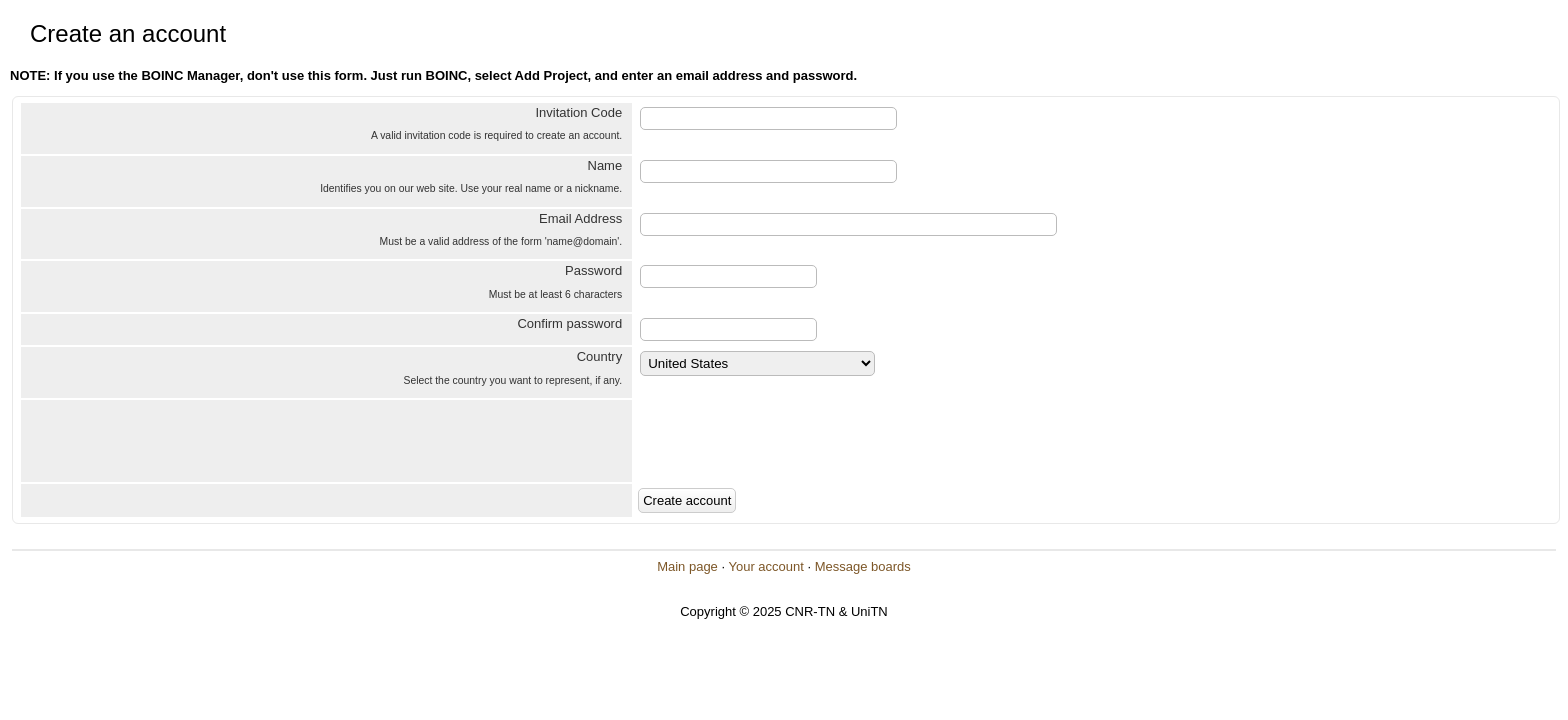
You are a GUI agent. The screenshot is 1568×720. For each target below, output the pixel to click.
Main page (687, 566)
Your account (765, 566)
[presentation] (788, 441)
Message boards (863, 566)
